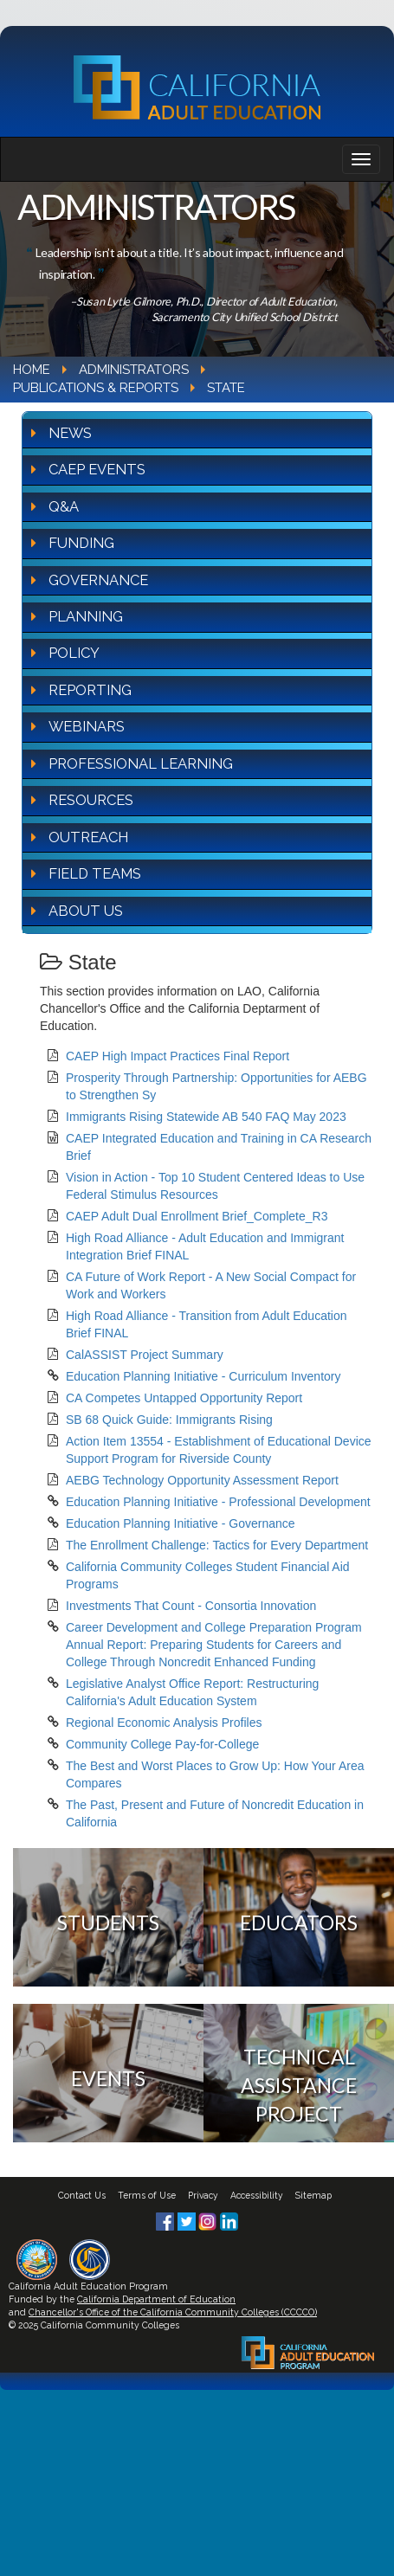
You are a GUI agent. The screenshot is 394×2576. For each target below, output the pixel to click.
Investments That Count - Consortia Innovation (191, 1606)
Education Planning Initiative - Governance (180, 1523)
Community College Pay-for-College (162, 1744)
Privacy (203, 2195)
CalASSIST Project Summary (144, 1355)
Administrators (134, 369)
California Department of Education (156, 2299)
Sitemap (313, 2195)
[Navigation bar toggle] (361, 159)
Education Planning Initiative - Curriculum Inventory (203, 1376)
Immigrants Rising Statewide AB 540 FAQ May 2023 (206, 1117)
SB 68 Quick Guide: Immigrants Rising (169, 1419)
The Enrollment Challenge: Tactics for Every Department (217, 1545)
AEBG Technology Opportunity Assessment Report (202, 1480)
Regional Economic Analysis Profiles (164, 1722)
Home (31, 369)
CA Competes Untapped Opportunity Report (184, 1398)
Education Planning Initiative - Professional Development (218, 1502)
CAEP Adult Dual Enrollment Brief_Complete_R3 (196, 1216)
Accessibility (256, 2195)
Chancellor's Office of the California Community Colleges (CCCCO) (173, 2312)
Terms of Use (147, 2195)
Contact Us (82, 2195)
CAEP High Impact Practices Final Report (177, 1056)
